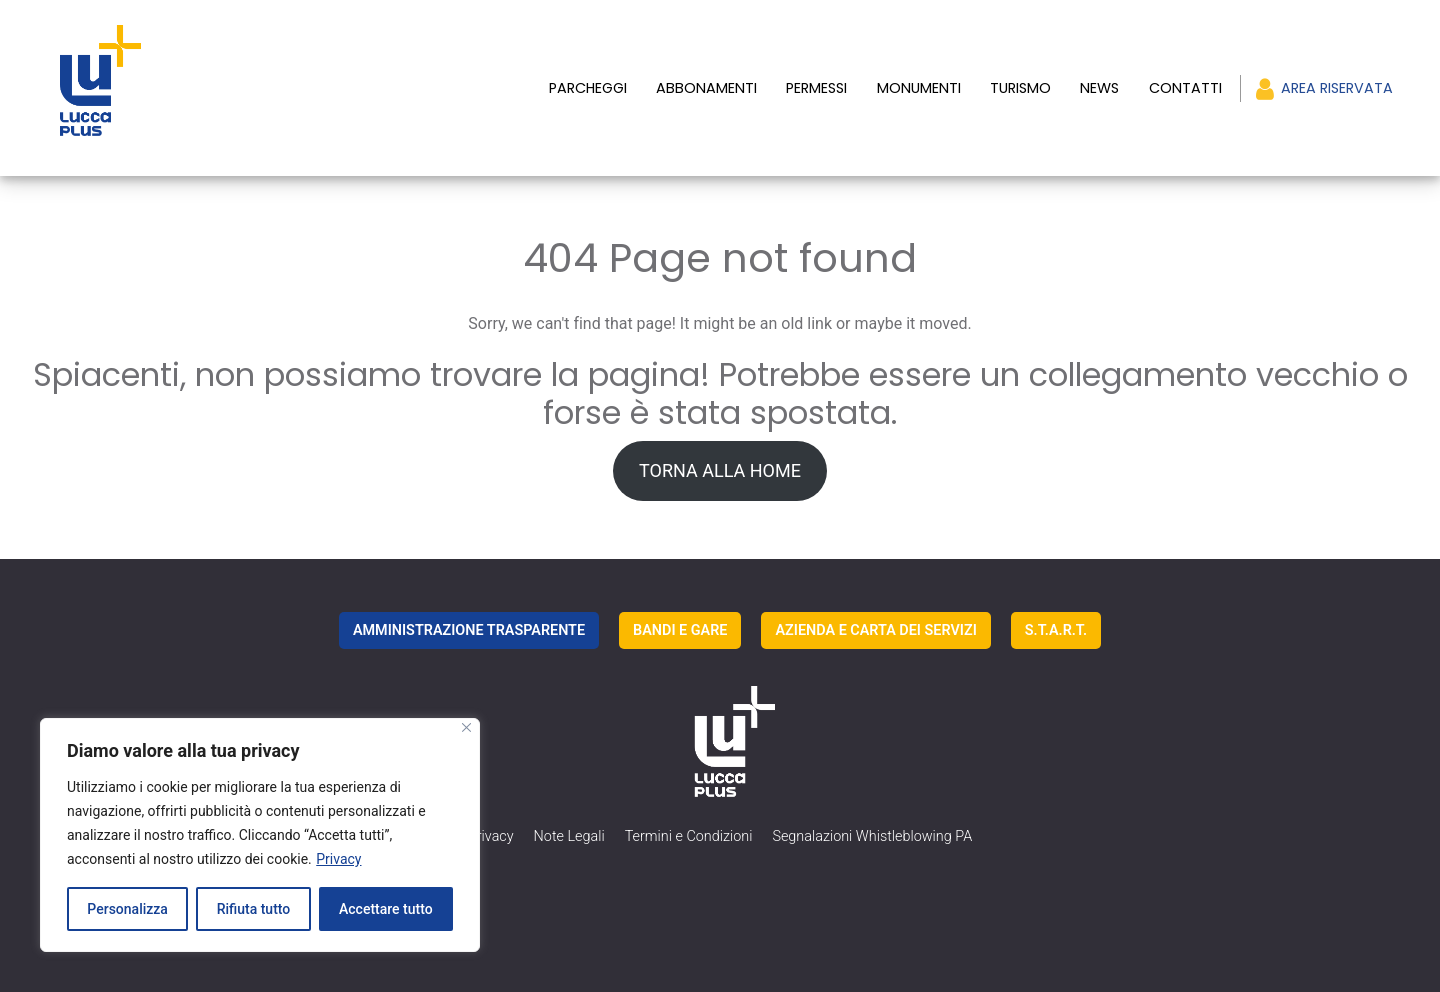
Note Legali (569, 836)
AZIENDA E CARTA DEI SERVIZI (875, 630)
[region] (260, 835)
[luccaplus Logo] (188, 88)
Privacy (338, 859)
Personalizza (127, 909)
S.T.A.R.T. (1056, 630)
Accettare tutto (386, 909)
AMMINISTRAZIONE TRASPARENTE (469, 630)
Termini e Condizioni (689, 836)
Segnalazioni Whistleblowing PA (872, 836)
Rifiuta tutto (254, 909)
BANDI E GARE (680, 630)
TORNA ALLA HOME (720, 470)
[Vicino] (466, 727)
